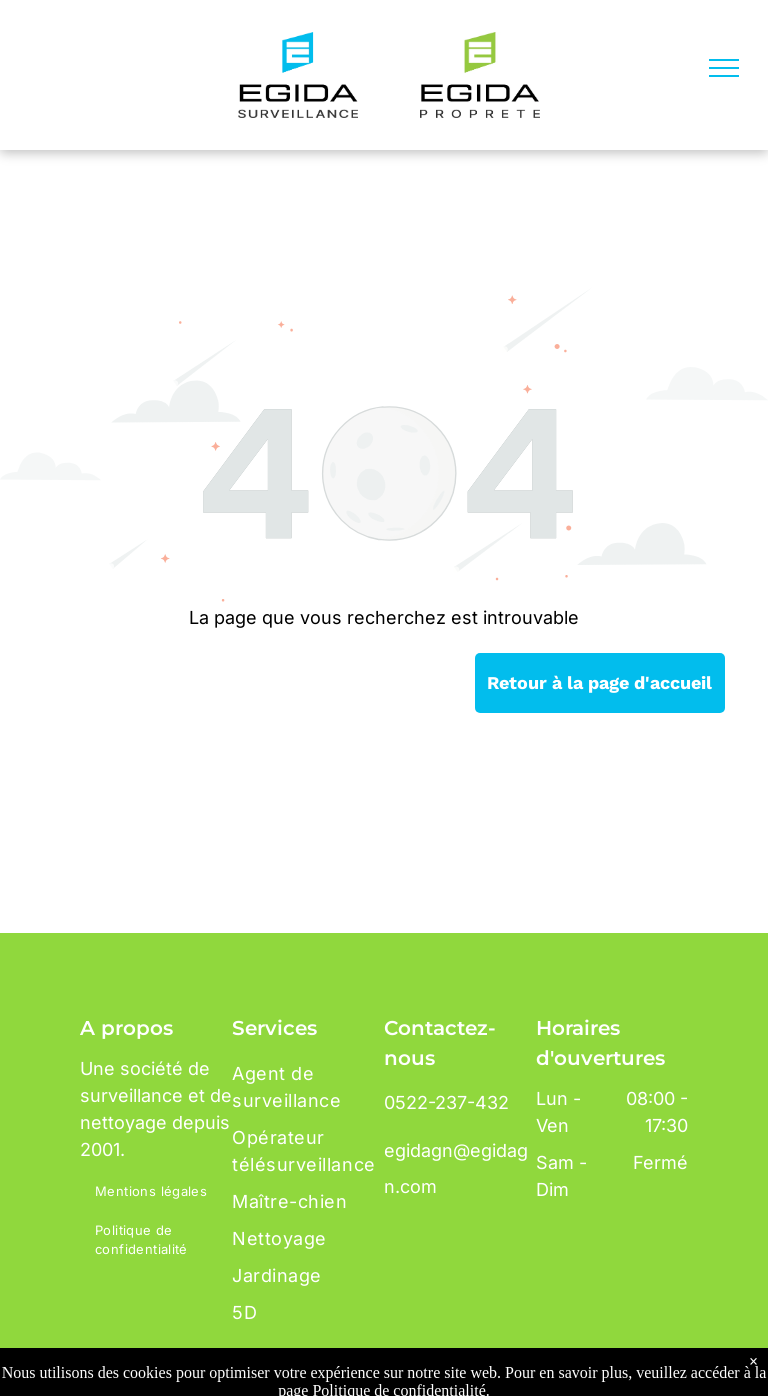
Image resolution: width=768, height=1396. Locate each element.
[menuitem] (161, 1192)
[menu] (724, 68)
